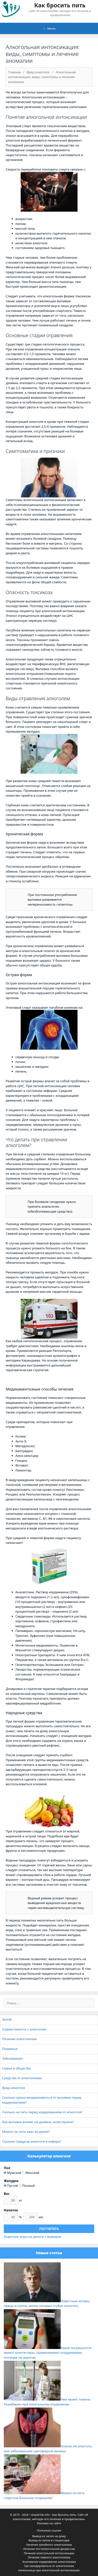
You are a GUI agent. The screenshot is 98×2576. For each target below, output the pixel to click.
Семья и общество (16, 2068)
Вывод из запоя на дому (49, 2536)
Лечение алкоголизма (19, 2039)
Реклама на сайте (49, 2523)
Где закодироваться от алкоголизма (49, 2566)
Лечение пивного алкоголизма (49, 2557)
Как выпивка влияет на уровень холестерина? (38, 2122)
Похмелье (10, 2049)
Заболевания (12, 2058)
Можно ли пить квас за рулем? (26, 2131)
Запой (7, 2019)
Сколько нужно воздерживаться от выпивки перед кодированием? (41, 2100)
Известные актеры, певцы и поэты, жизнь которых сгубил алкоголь (47, 2303)
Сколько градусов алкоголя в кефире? (31, 2141)
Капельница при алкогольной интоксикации (49, 2570)
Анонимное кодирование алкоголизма (49, 2561)
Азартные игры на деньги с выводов (32, 2236)
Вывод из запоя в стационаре (49, 2540)
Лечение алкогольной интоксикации (49, 2553)
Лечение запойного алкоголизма (49, 2544)
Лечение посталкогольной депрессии (49, 2549)
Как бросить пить (59, 5)
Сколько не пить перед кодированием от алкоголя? (42, 2112)
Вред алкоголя (13, 2088)
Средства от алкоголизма (22, 2078)
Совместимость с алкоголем (24, 2029)
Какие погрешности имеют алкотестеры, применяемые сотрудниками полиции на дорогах (48, 2353)
